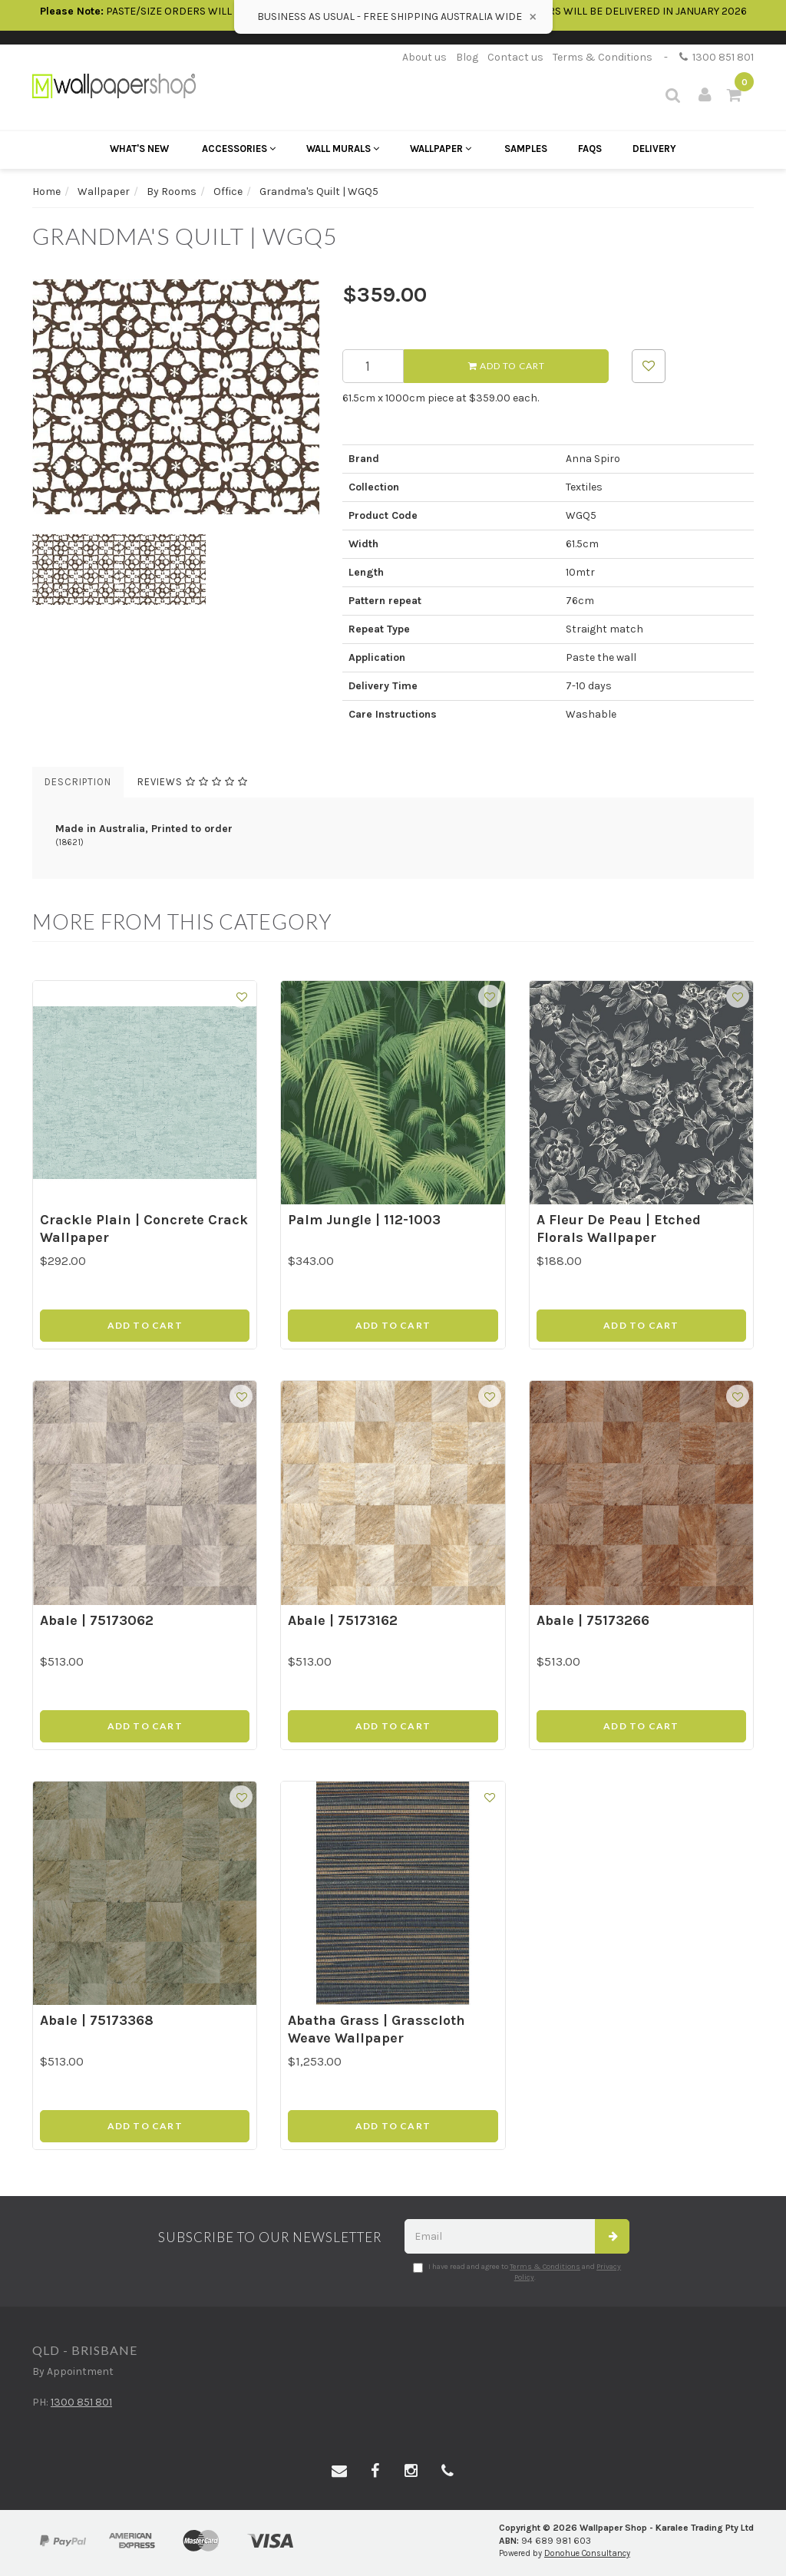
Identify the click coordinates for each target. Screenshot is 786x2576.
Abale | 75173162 (343, 1620)
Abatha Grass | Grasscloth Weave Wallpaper (376, 2029)
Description (78, 782)
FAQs (590, 148)
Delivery (654, 148)
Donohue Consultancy (587, 2553)
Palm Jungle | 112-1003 (364, 1219)
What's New (139, 148)
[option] (175, 396)
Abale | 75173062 (97, 1620)
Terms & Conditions (602, 57)
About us (424, 57)
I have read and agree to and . (517, 2272)
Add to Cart (506, 366)
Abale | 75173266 (593, 1620)
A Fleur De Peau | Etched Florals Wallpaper (619, 1228)
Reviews (192, 782)
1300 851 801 (716, 57)
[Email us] (339, 2471)
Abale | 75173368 (97, 2020)
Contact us (515, 57)
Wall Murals (342, 148)
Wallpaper (440, 148)
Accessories (239, 148)
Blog (467, 57)
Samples (525, 148)
